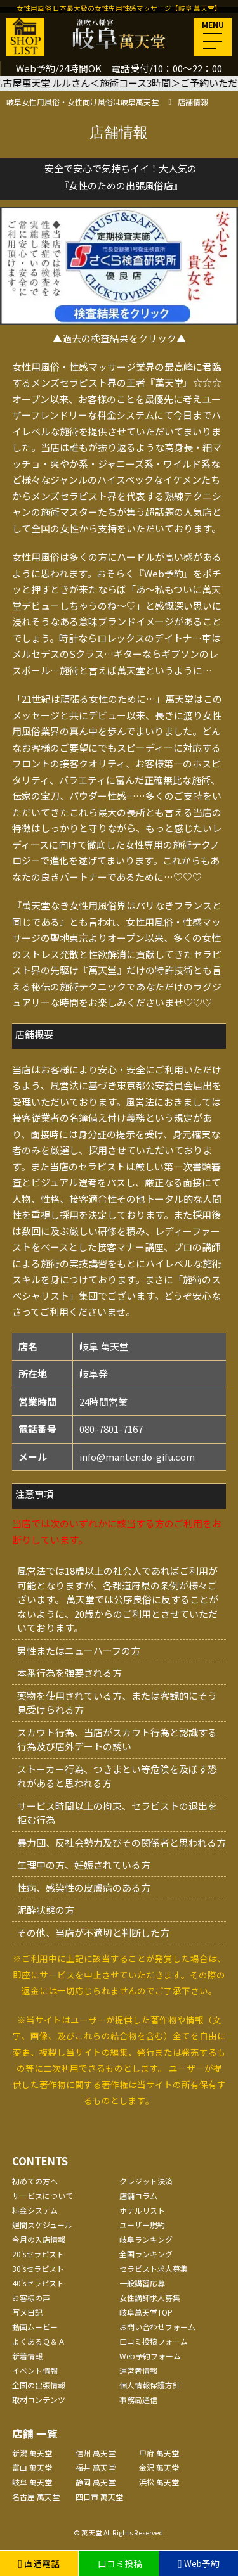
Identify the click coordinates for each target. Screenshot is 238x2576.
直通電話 (39, 2563)
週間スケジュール (42, 2224)
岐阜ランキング (146, 2239)
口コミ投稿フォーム (153, 2341)
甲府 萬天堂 (159, 2452)
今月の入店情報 (38, 2239)
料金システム (35, 2210)
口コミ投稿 (119, 2563)
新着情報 (27, 2355)
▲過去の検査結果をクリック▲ (119, 338)
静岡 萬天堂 (96, 2482)
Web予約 (199, 2563)
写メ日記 (27, 2312)
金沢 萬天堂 (159, 2467)
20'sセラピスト (38, 2253)
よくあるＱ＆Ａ (38, 2341)
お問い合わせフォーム (157, 2326)
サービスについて (42, 2195)
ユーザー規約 (142, 2224)
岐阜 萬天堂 (32, 2482)
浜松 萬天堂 (159, 2482)
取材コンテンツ (38, 2399)
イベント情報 (35, 2370)
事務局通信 (138, 2399)
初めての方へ (35, 2181)
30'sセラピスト (38, 2268)
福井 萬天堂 (96, 2467)
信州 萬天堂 (96, 2452)
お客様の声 (31, 2297)
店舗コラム (138, 2195)
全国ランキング (146, 2253)
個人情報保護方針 (149, 2385)
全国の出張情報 (38, 2385)
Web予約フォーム (150, 2355)
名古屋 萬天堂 (36, 2496)
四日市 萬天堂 (99, 2496)
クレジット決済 (146, 2181)
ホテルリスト (142, 2210)
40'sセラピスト (38, 2283)
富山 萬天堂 (32, 2467)
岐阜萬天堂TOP (146, 2312)
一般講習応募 (142, 2283)
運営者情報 (138, 2370)
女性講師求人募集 (149, 2297)
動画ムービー (35, 2326)
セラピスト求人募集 (153, 2268)
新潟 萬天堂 (32, 2452)
